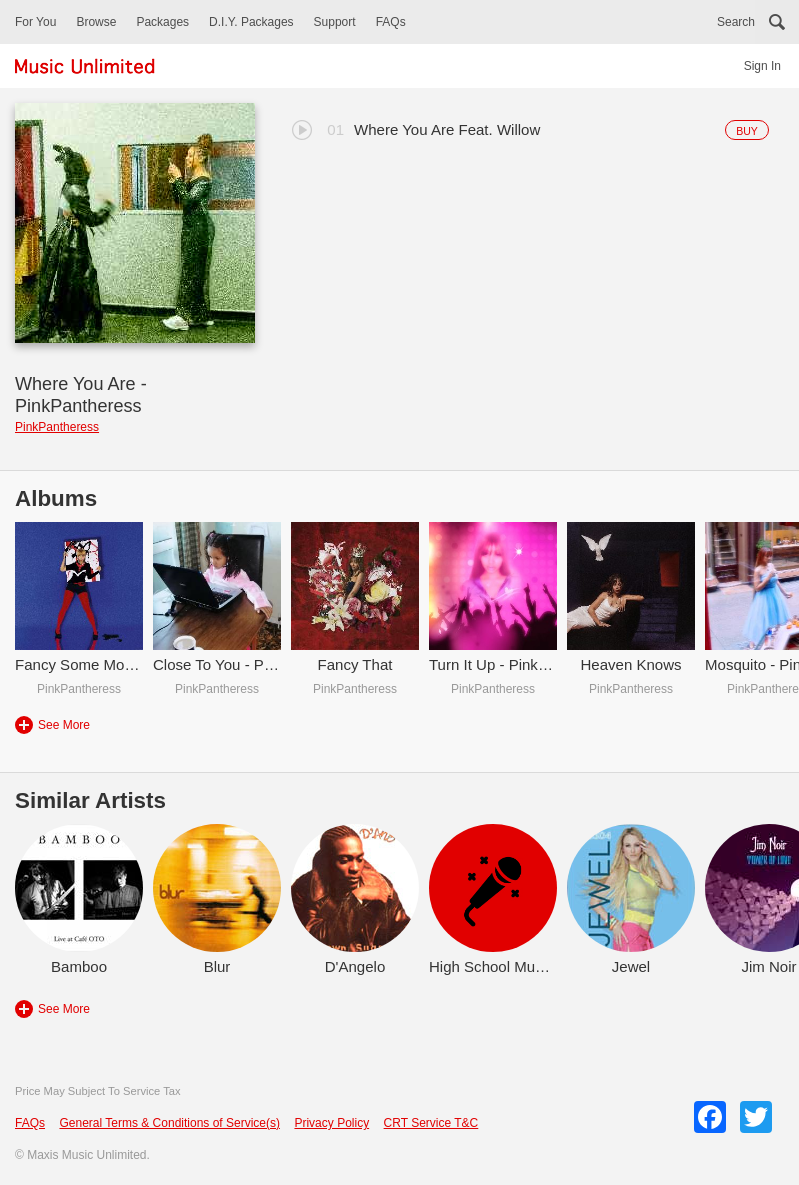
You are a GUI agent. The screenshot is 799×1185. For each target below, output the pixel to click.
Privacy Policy (331, 1123)
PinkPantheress (57, 427)
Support (335, 22)
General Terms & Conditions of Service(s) (169, 1123)
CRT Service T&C (431, 1123)
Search (736, 22)
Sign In (762, 66)
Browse (96, 22)
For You (35, 22)
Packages (162, 22)
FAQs (391, 22)
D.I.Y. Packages (251, 22)
